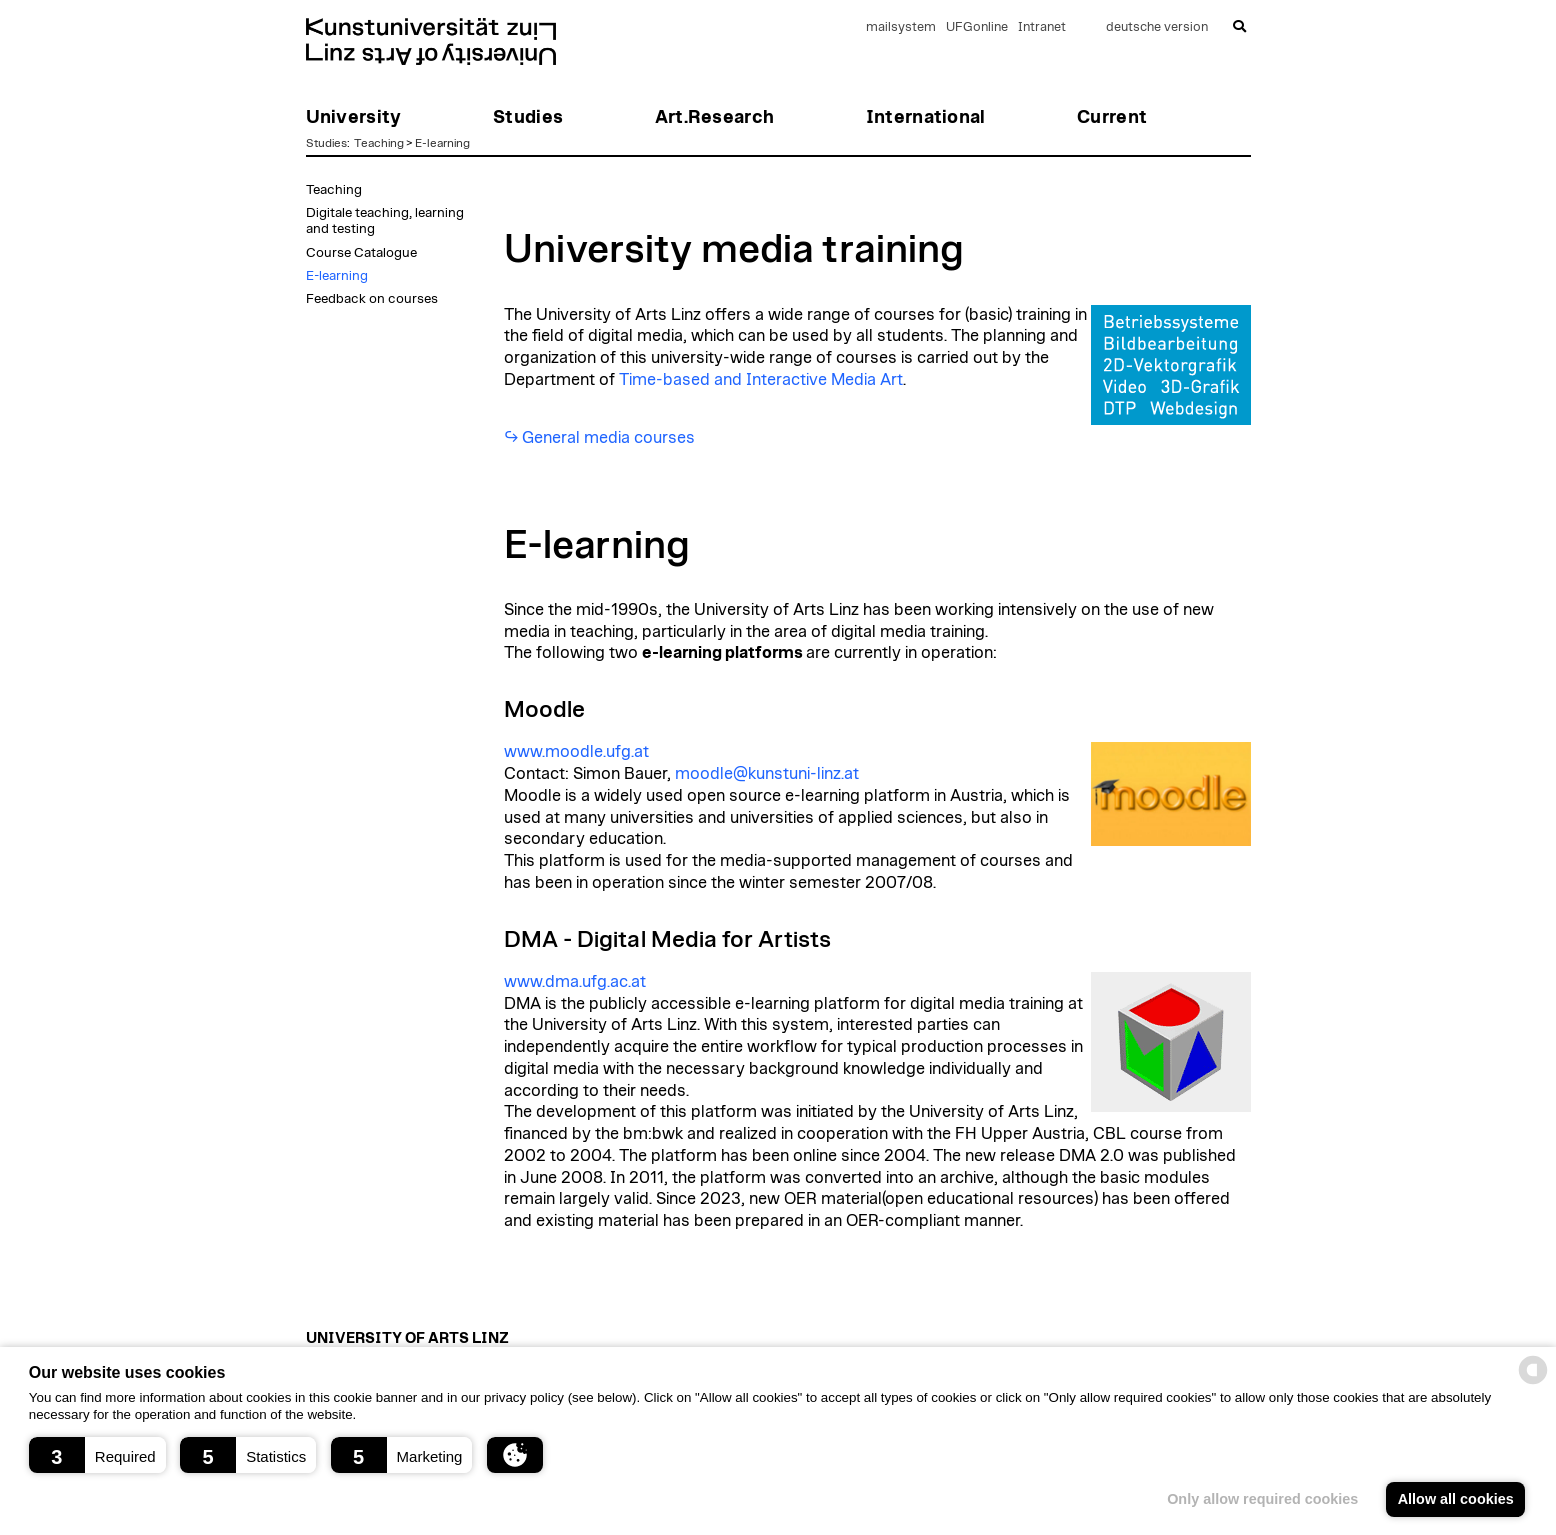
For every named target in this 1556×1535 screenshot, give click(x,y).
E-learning (442, 143)
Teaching (379, 143)
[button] (97, 1455)
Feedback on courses (372, 299)
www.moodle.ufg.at (576, 752)
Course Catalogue (361, 253)
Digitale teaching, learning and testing (385, 221)
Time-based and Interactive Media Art (761, 380)
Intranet (1042, 27)
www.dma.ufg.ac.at (575, 982)
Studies (326, 143)
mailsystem (901, 27)
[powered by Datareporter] (1533, 1382)
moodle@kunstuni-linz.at (767, 774)
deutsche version (1157, 27)
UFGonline (977, 27)
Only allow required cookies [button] (1262, 1499)
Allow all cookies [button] (1456, 1499)
